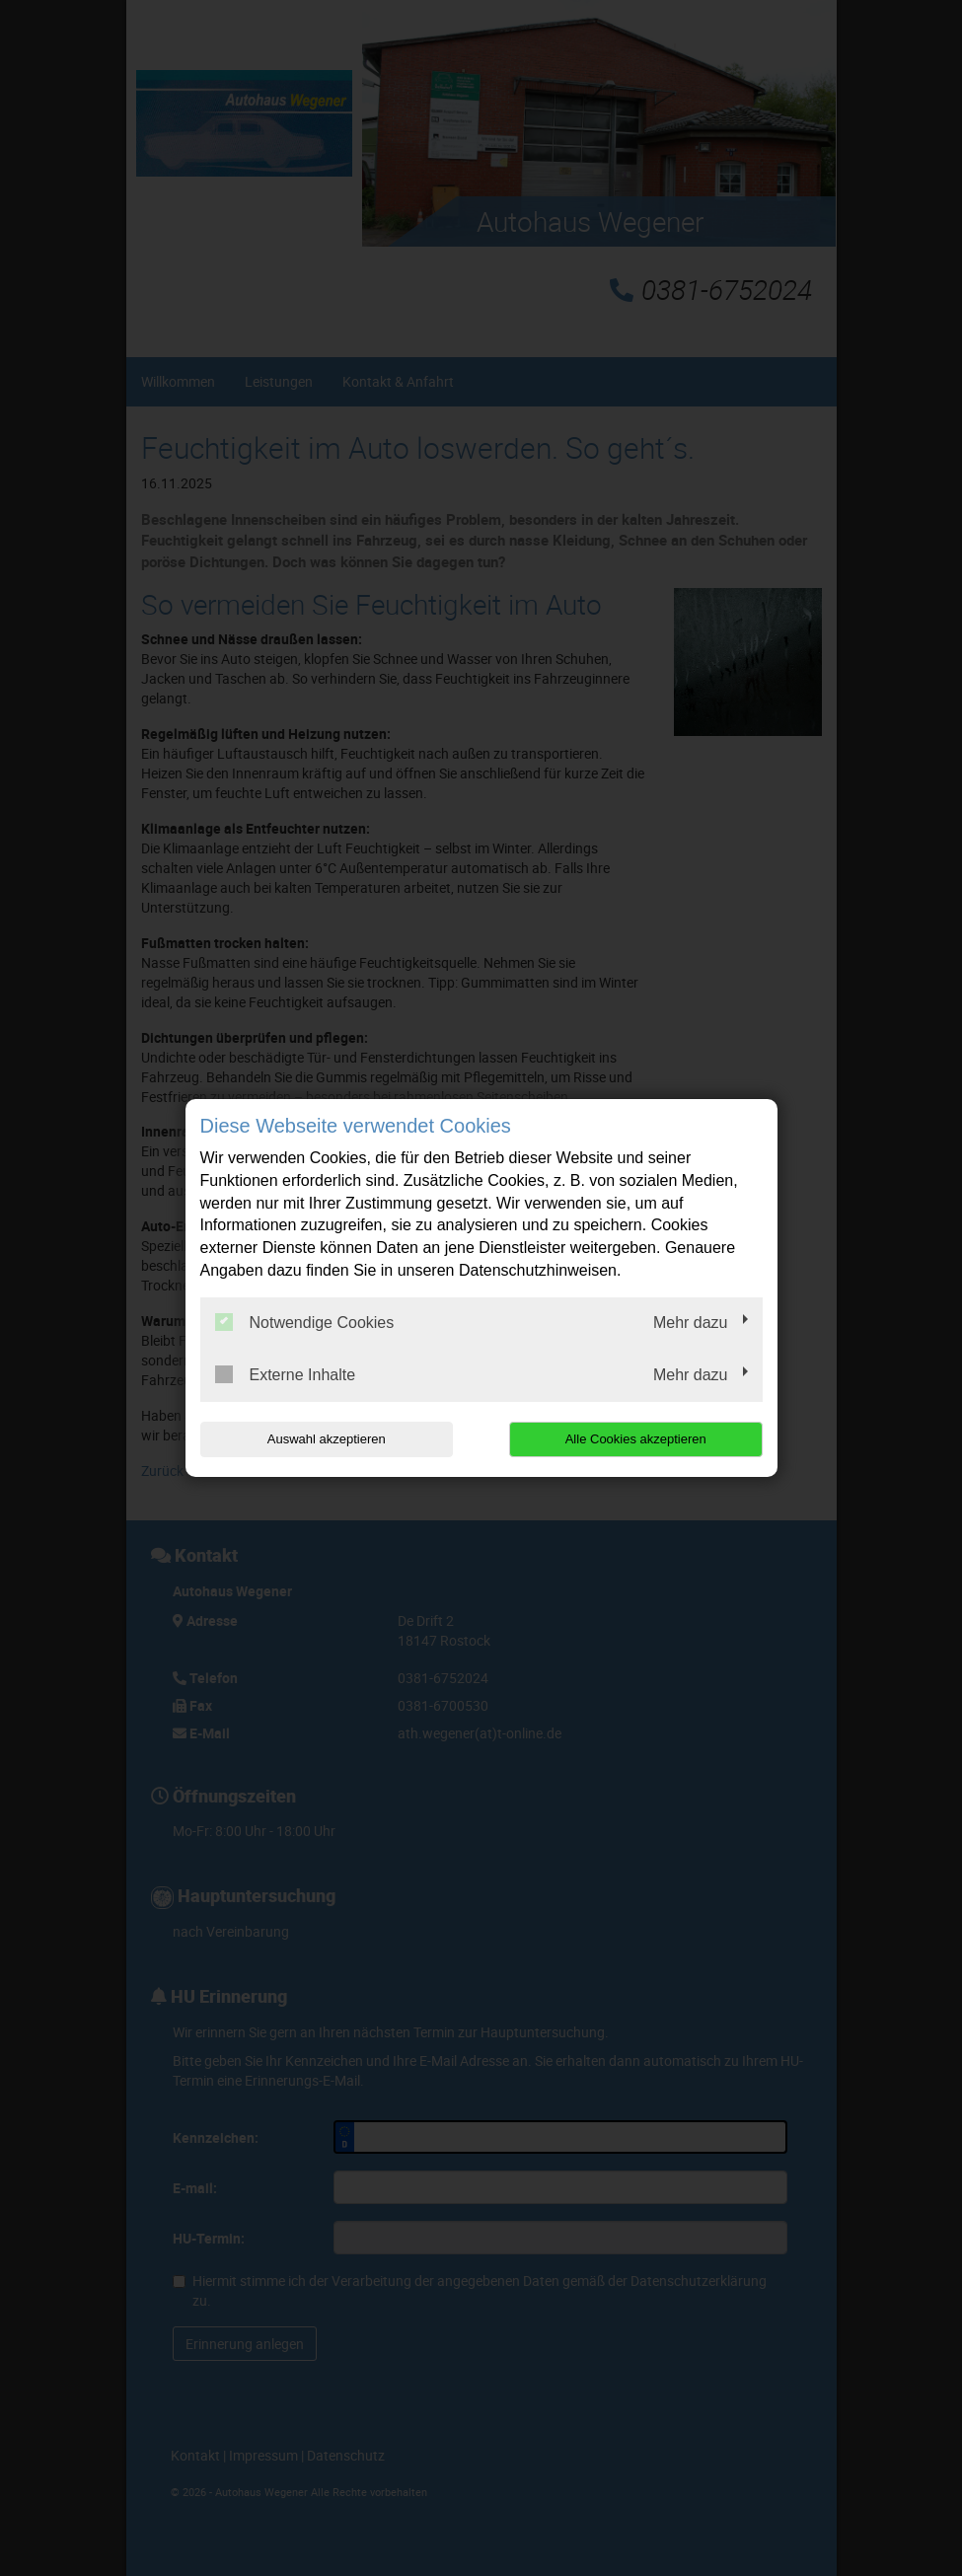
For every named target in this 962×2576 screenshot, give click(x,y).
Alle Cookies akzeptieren (635, 1439)
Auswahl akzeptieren (326, 1439)
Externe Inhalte (285, 1374)
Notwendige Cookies (305, 1322)
